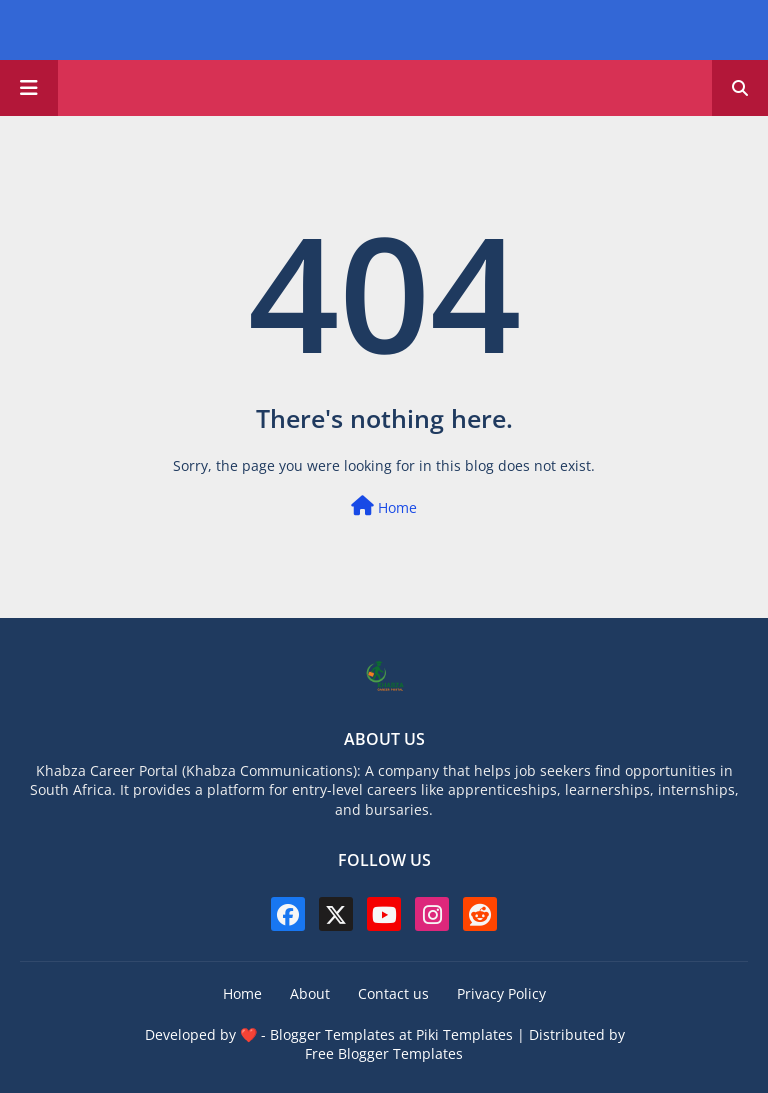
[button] (740, 88)
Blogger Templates (332, 1034)
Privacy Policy (501, 993)
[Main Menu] (29, 88)
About (310, 993)
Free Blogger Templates (384, 1053)
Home (384, 506)
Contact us (393, 993)
